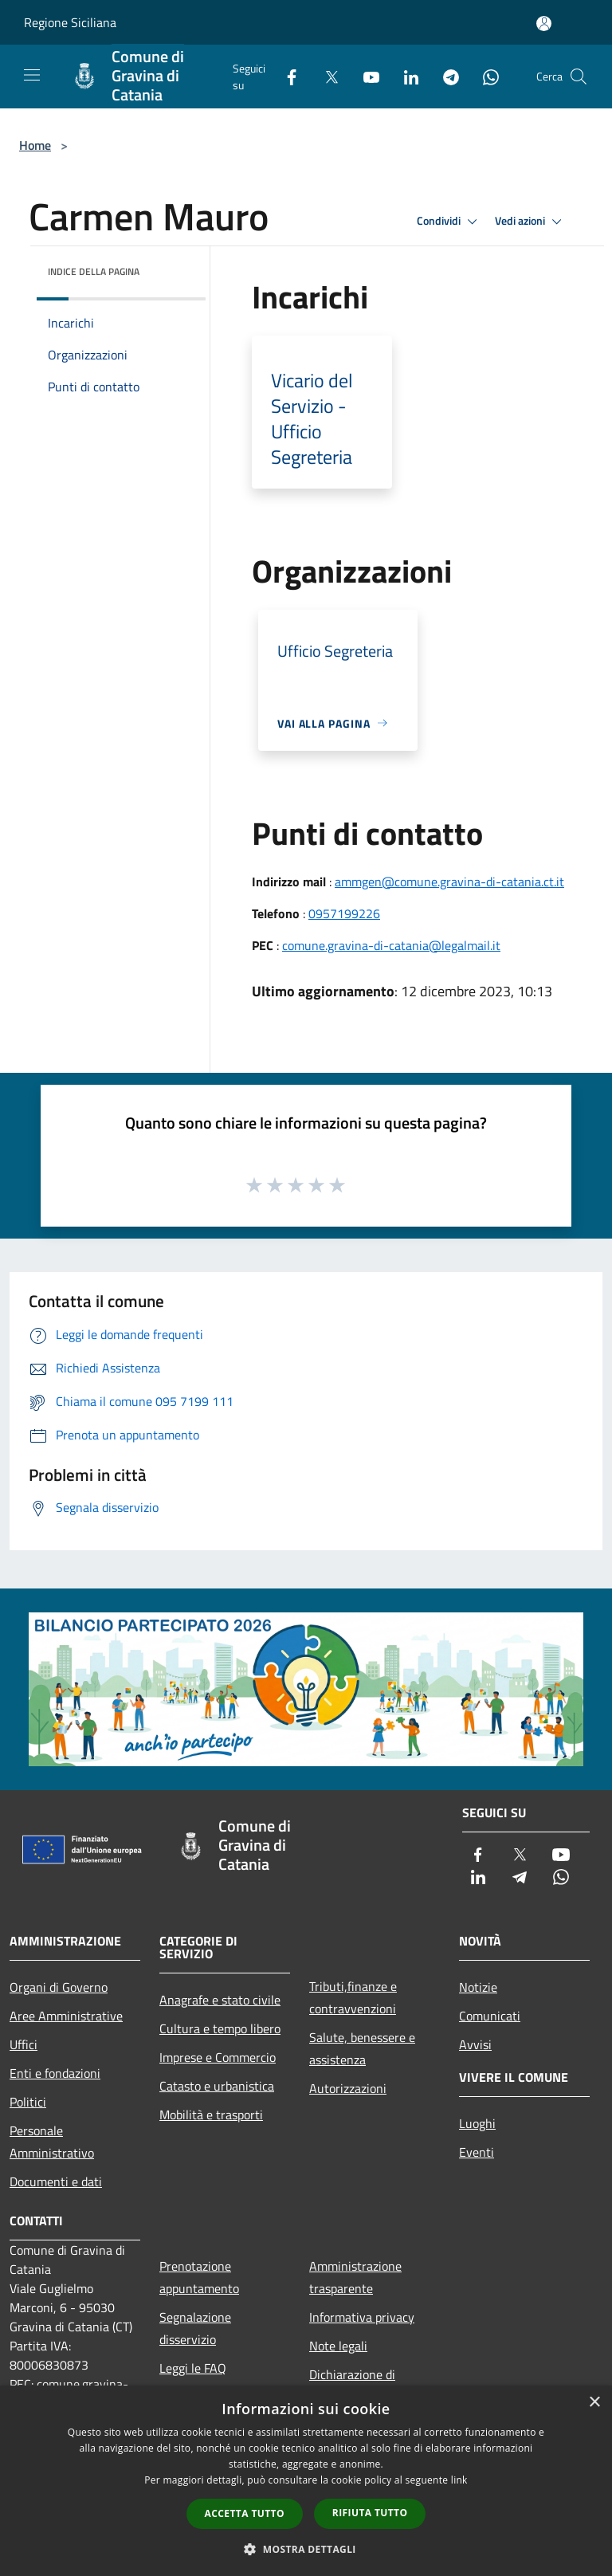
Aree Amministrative (66, 2015)
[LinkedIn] (405, 76)
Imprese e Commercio (217, 2057)
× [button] (594, 2403)
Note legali (338, 2345)
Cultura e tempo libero (219, 2028)
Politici (28, 2101)
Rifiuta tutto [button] (370, 2512)
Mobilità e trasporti (211, 2114)
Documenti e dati (56, 2181)
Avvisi (475, 2044)
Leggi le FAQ (192, 2368)
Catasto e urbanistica (216, 2085)
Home (35, 145)
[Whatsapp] (484, 76)
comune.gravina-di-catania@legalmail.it (391, 945)
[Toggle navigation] (31, 74)
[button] (306, 2549)
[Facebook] (285, 76)
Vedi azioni (531, 221)
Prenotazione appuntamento (199, 2277)
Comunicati (489, 2015)
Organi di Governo (59, 1987)
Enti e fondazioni (55, 2073)
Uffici (23, 2044)
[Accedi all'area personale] (544, 23)
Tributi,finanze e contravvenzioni (353, 1997)
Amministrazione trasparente (355, 2277)
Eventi (476, 2152)
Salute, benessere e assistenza (362, 2048)
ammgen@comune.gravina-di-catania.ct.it (449, 881)
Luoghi (477, 2123)
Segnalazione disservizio (195, 2328)
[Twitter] (325, 76)
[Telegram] (445, 76)
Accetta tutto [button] (244, 2513)
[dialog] (306, 2481)
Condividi (449, 221)
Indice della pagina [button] (93, 271)
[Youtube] (365, 76)
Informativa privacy (361, 2317)
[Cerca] (578, 76)
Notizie (478, 1987)
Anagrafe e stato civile (219, 1999)
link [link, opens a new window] (459, 2480)
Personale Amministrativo (52, 2141)
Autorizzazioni (347, 2088)
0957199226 (344, 913)
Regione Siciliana (70, 22)
